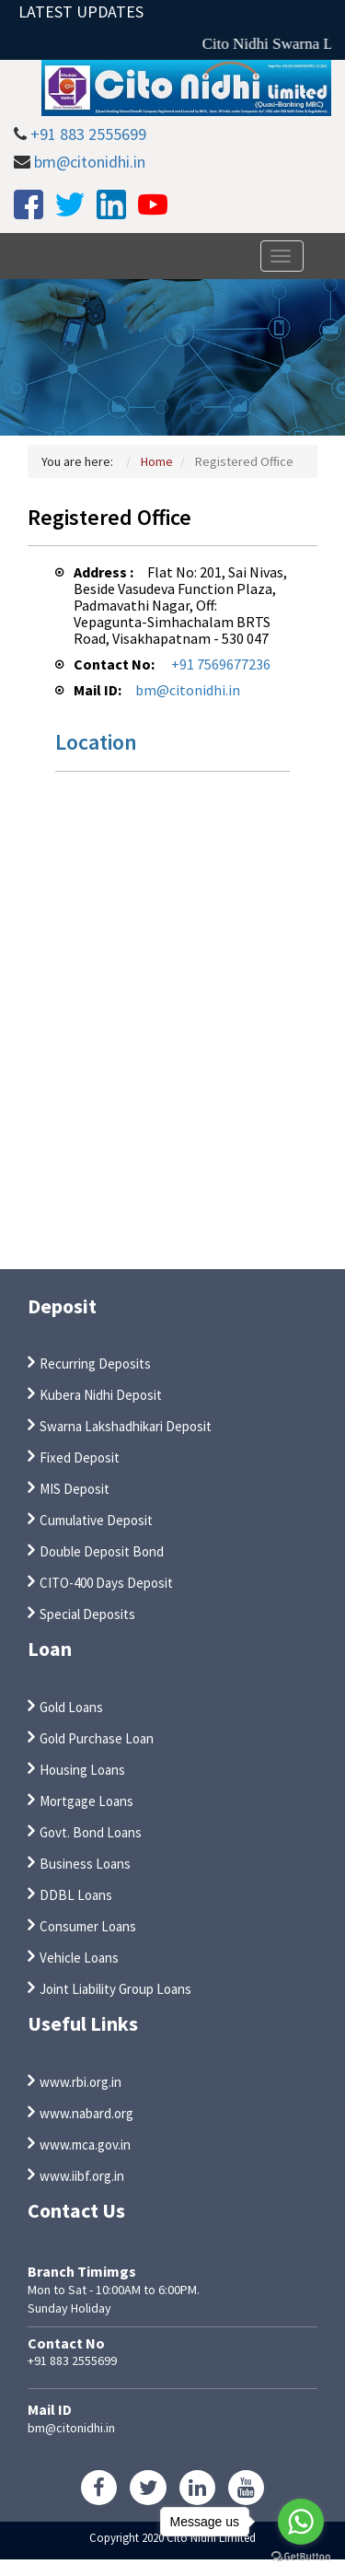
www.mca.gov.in (85, 2144)
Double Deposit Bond (102, 1551)
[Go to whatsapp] (301, 2522)
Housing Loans (82, 1769)
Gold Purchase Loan (97, 1738)
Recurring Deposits (95, 1363)
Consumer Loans (88, 1926)
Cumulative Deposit (96, 1520)
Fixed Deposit (80, 1457)
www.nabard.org (86, 2113)
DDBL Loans (76, 1895)
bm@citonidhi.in (89, 161)
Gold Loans (71, 1707)
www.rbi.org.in (80, 2082)
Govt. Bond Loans (91, 1832)
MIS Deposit (74, 1489)
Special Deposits (87, 1614)
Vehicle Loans (79, 1957)
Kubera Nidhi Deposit (101, 1395)
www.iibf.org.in (82, 2176)
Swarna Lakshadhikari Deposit (126, 1426)
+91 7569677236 (220, 664)
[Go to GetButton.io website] (300, 2557)
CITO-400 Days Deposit (106, 1582)
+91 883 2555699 (88, 134)
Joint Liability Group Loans (115, 1989)
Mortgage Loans (86, 1801)
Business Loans (85, 1863)
